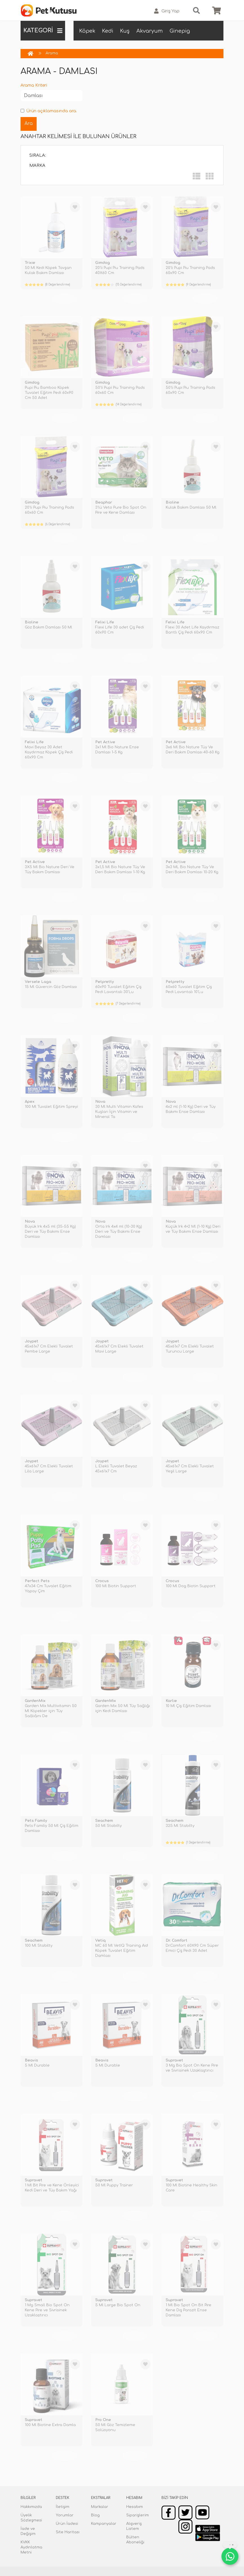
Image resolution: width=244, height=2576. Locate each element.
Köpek (87, 31)
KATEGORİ (42, 31)
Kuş (125, 31)
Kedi (107, 31)
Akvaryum (149, 31)
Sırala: (37, 155)
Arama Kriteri (34, 85)
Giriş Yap (166, 11)
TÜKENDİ (64, 298)
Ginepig (180, 31)
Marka (37, 165)
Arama (52, 53)
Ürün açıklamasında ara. (49, 111)
